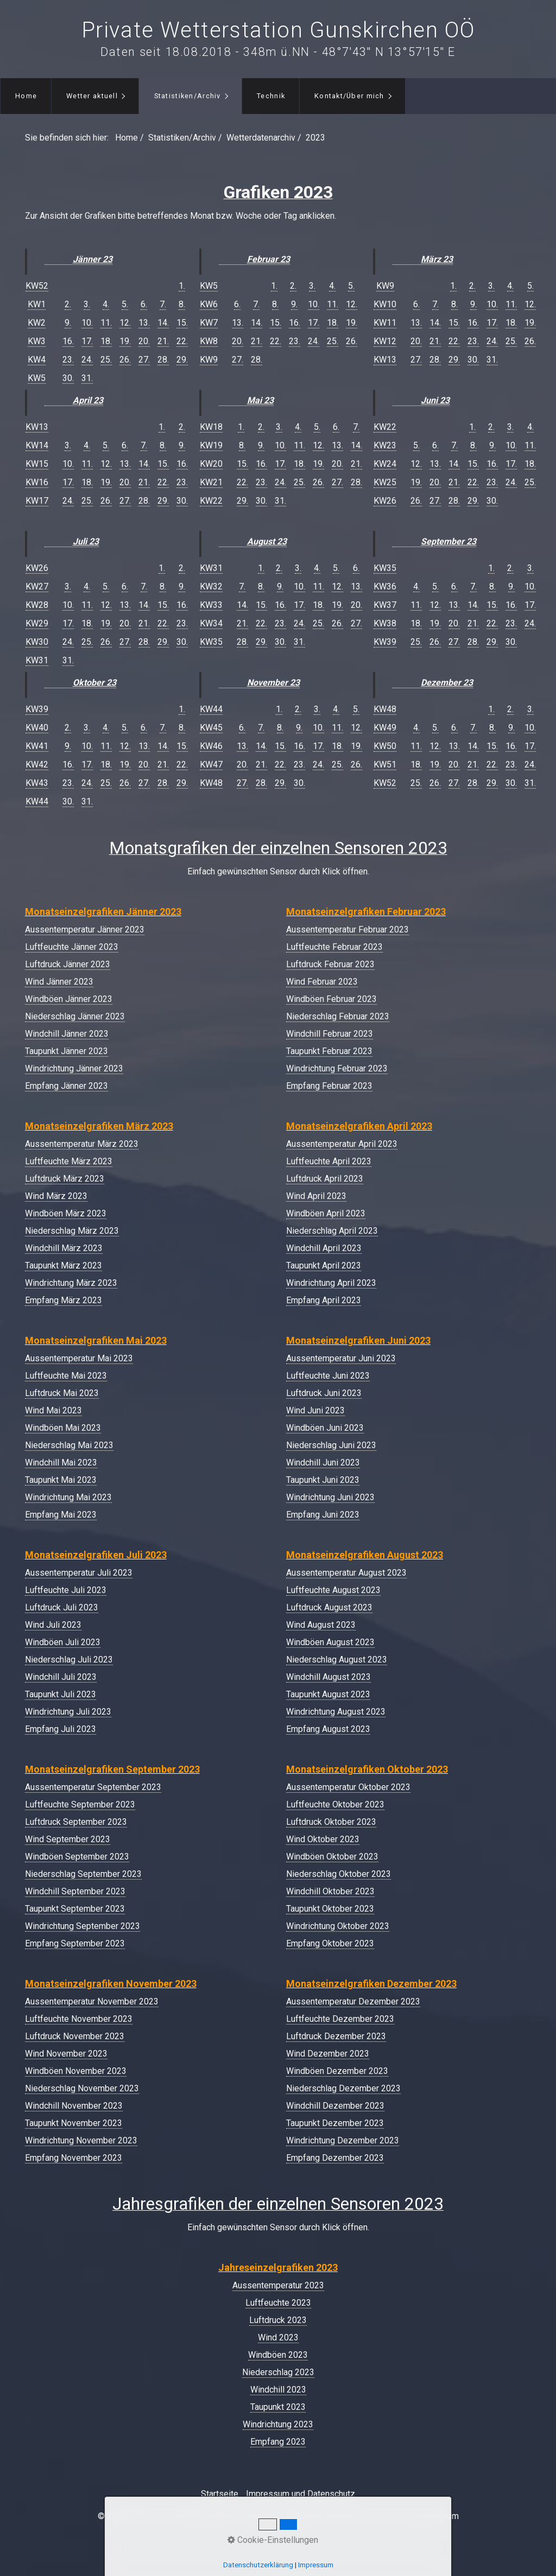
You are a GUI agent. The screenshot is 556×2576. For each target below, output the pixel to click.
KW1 (37, 304)
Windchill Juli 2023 (61, 1677)
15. (182, 323)
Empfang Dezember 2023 (335, 2158)
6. (144, 304)
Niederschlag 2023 (278, 2372)
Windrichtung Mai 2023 (68, 1497)
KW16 (37, 482)
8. (182, 304)
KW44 (37, 801)
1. (182, 286)
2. (68, 304)
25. (106, 359)
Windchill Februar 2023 (329, 1034)
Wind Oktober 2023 (322, 1839)
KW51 (385, 764)
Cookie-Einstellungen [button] (273, 2540)
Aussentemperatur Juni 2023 (341, 1358)
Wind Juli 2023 (53, 1625)
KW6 (209, 304)
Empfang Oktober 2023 (330, 1943)
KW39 (37, 709)
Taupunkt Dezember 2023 (335, 2123)
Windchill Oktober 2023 (330, 1891)
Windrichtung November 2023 (81, 2140)
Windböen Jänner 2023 (68, 999)
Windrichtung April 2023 (331, 1283)
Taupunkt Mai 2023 (61, 1480)
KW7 (209, 323)
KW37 (385, 605)
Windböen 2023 (278, 2355)
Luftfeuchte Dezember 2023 (340, 2019)
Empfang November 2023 (73, 2158)
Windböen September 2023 (77, 1856)
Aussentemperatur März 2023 (81, 1144)
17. (87, 341)
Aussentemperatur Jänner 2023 (84, 929)
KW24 (385, 464)
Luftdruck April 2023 (324, 1178)
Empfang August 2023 (328, 1729)
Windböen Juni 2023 (325, 1428)
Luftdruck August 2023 (329, 1607)
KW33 (211, 605)
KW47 (211, 764)
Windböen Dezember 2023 (337, 2071)
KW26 (37, 568)
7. (163, 304)
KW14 (37, 445)
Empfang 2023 (278, 2442)
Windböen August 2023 (330, 1642)
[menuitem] (26, 96)
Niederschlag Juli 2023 (69, 1659)
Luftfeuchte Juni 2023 (328, 1376)
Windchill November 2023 (74, 2106)
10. (87, 323)
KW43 (37, 783)
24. (87, 359)
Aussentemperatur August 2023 (346, 1573)
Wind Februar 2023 (322, 981)
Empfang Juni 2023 (322, 1514)
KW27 (37, 586)
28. (163, 359)
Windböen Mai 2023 (63, 1428)
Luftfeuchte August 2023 (333, 1590)
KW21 (211, 482)
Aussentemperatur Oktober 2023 (348, 1787)
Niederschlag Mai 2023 (69, 1445)
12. (125, 323)
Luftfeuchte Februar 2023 (334, 947)
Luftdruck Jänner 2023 (67, 964)
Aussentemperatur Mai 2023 (79, 1358)
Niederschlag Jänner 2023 (75, 1016)
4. (106, 304)
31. (87, 378)
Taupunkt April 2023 (323, 1265)
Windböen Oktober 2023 (332, 1856)
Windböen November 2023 (76, 2071)
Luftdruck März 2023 (64, 1178)
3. (87, 304)
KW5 (37, 378)
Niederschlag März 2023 (72, 1231)
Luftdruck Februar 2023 (330, 964)
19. (125, 341)
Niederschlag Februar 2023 (337, 1016)
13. (144, 323)
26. (125, 359)
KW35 (211, 642)
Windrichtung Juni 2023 (330, 1497)
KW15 (37, 464)
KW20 (211, 464)
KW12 (385, 341)
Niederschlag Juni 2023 (331, 1445)
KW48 (211, 783)
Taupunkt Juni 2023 (322, 1480)
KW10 (385, 304)
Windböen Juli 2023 (62, 1642)
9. (68, 323)
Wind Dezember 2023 (327, 2053)
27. (144, 359)
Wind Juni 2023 (315, 1410)
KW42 (37, 764)
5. (125, 304)
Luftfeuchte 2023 (278, 2303)
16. (68, 341)
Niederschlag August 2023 (336, 1659)
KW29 (37, 623)
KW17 (37, 501)
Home (26, 96)
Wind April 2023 (316, 1196)
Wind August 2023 (321, 1625)
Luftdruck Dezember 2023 (336, 2036)
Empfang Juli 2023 (60, 1729)
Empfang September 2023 (75, 1943)
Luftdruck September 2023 (76, 1822)
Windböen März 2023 (65, 1213)
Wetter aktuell (92, 96)
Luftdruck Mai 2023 (62, 1393)
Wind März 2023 (56, 1196)
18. (106, 341)
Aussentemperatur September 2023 (93, 1787)
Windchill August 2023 (328, 1677)
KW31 (37, 660)
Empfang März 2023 (63, 1300)
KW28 (37, 605)
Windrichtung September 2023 (82, 1926)
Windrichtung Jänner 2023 (74, 1068)
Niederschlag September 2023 (83, 1874)
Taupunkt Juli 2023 (60, 1694)
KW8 (209, 341)
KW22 (211, 501)
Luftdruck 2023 (278, 2320)
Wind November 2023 (66, 2053)
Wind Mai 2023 (53, 1410)
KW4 (37, 359)
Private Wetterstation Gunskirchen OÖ (278, 30)
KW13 (37, 427)
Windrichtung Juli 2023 (68, 1711)
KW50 (385, 746)
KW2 (37, 323)
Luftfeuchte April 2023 (328, 1161)
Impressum (315, 2565)
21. (163, 341)
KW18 (211, 427)
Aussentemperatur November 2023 (92, 2001)
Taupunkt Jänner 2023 (66, 1051)
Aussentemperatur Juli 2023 (78, 1573)
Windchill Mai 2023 (61, 1462)
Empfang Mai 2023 (61, 1514)
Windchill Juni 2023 (323, 1462)
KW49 (385, 727)
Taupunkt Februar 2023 (329, 1051)
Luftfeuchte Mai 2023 (66, 1376)
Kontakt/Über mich (349, 96)
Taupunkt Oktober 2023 (330, 1909)
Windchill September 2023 (75, 1891)
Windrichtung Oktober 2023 (337, 1926)
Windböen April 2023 (325, 1213)
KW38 (385, 623)
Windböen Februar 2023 (331, 999)
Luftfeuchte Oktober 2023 (335, 1804)
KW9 (209, 359)
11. (106, 323)
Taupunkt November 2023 (73, 2123)
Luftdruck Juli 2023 (61, 1607)
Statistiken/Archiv (187, 96)
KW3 (37, 341)
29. (182, 359)
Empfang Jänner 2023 (66, 1086)
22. (182, 341)
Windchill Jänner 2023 (67, 1034)
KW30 (37, 642)
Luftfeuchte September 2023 (80, 1804)
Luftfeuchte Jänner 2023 (71, 947)
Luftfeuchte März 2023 (68, 1161)
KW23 (385, 445)
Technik (271, 96)
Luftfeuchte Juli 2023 (65, 1590)
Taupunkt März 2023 (63, 1265)
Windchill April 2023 (324, 1248)
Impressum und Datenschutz (300, 2494)
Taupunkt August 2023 (328, 1694)
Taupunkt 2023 (278, 2407)
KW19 (211, 445)
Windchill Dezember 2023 (335, 2106)
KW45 (211, 727)
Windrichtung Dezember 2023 (342, 2140)
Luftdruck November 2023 (74, 2036)
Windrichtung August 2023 (336, 1711)
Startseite (219, 2494)
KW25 (385, 482)
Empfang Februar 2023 (329, 1086)
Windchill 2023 (278, 2389)
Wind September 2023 (67, 1839)
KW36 (385, 586)
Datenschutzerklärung (258, 2565)
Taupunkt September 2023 (75, 1909)
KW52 (37, 286)
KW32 (211, 586)
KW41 (37, 746)
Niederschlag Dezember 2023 (343, 2088)
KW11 (385, 323)
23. (68, 359)
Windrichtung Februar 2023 (337, 1068)
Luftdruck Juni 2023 (324, 1393)
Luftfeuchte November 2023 (78, 2019)
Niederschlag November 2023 (82, 2088)
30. (68, 378)
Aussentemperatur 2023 (278, 2285)
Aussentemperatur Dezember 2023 (353, 2001)
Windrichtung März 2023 (71, 1283)
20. (144, 341)
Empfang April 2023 (323, 1300)
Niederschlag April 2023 (332, 1231)
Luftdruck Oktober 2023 (331, 1822)
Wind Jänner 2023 (59, 981)
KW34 (211, 623)
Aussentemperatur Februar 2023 (347, 929)
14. (163, 323)
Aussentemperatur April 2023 (341, 1144)
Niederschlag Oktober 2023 (338, 1874)
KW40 (37, 727)
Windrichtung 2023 (278, 2424)
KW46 (211, 746)
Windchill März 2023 (64, 1248)
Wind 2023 (278, 2337)
